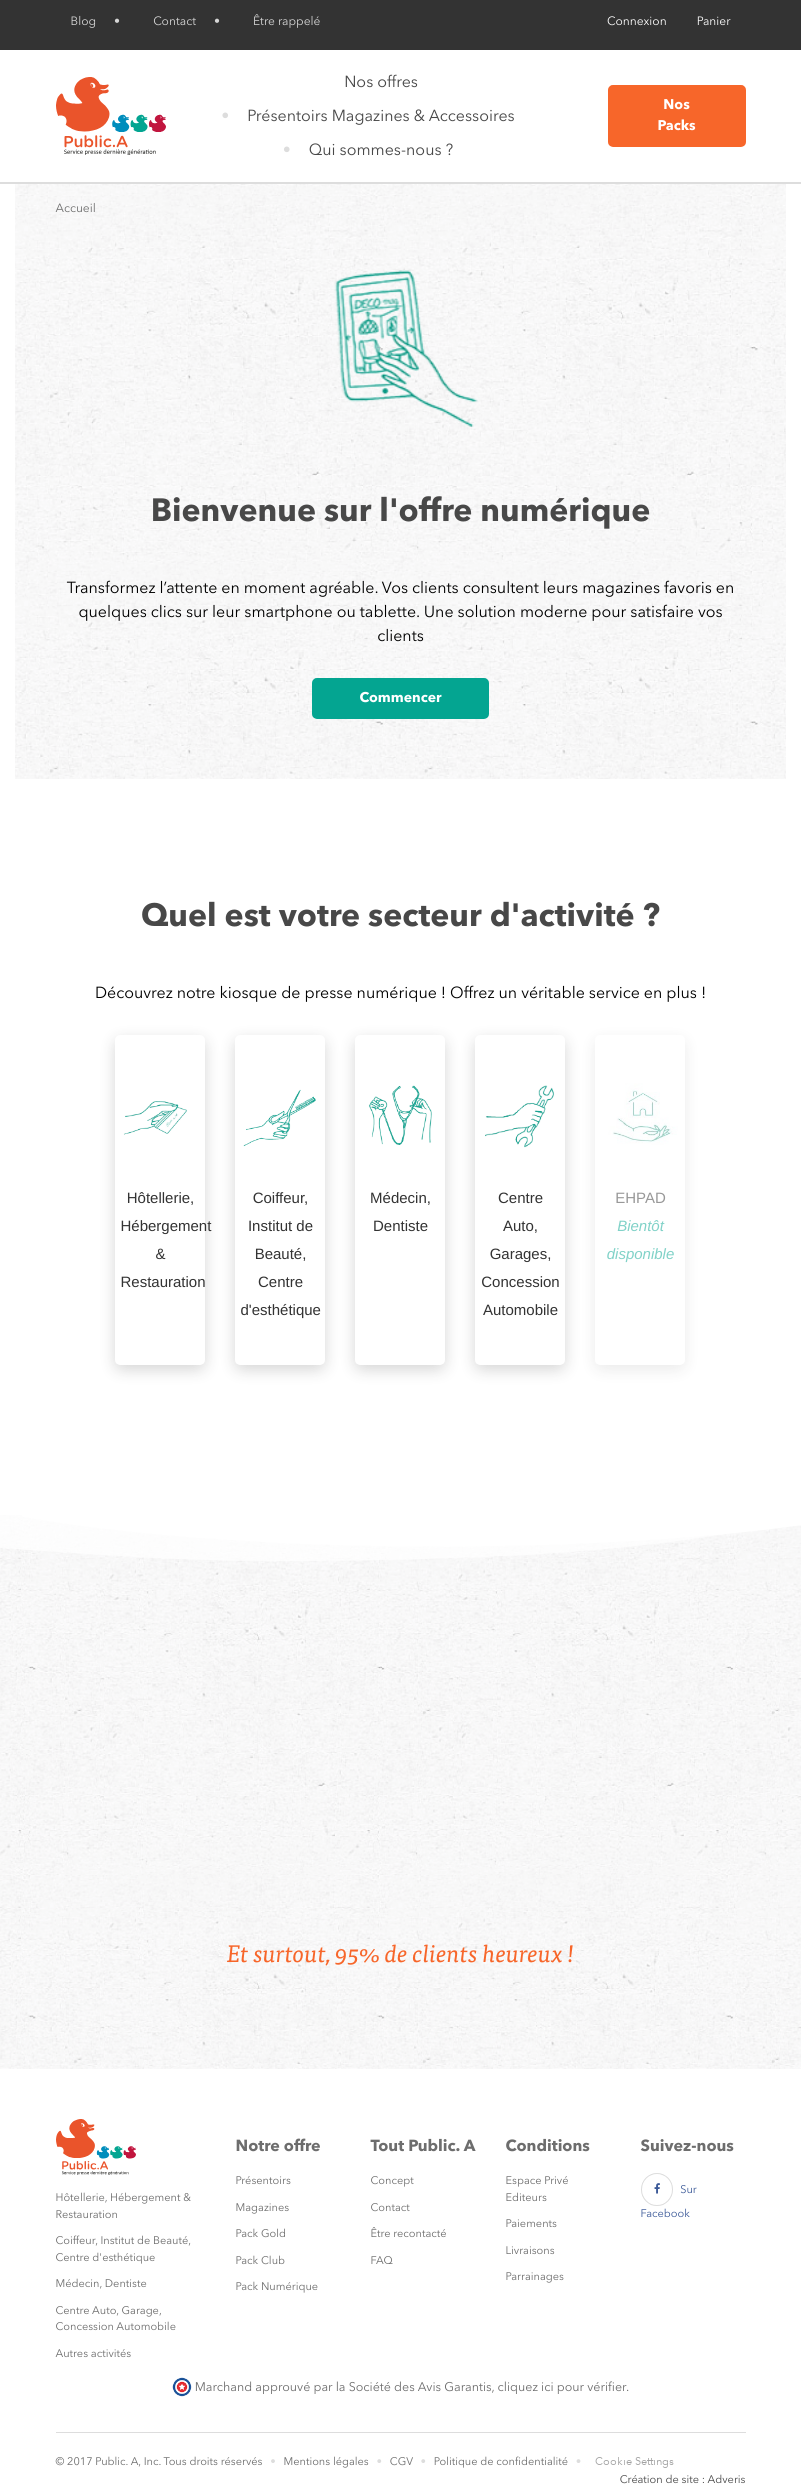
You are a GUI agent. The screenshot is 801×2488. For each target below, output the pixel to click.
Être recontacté (409, 2233)
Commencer (400, 698)
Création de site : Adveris (683, 2479)
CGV (401, 2461)
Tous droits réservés (212, 2461)
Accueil (76, 208)
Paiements (531, 2223)
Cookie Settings (634, 2461)
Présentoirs (263, 2180)
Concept (392, 2180)
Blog (84, 21)
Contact (174, 21)
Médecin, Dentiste (101, 2283)
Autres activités (94, 2353)
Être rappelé (286, 21)
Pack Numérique (277, 2286)
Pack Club (261, 2260)
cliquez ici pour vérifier (562, 2386)
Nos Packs (676, 115)
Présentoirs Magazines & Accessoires (380, 115)
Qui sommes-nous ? (381, 149)
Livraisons (530, 2250)
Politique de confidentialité (501, 2461)
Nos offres (381, 81)
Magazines (263, 2207)
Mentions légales (325, 2461)
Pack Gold (261, 2233)
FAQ (382, 2260)
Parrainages (535, 2276)
